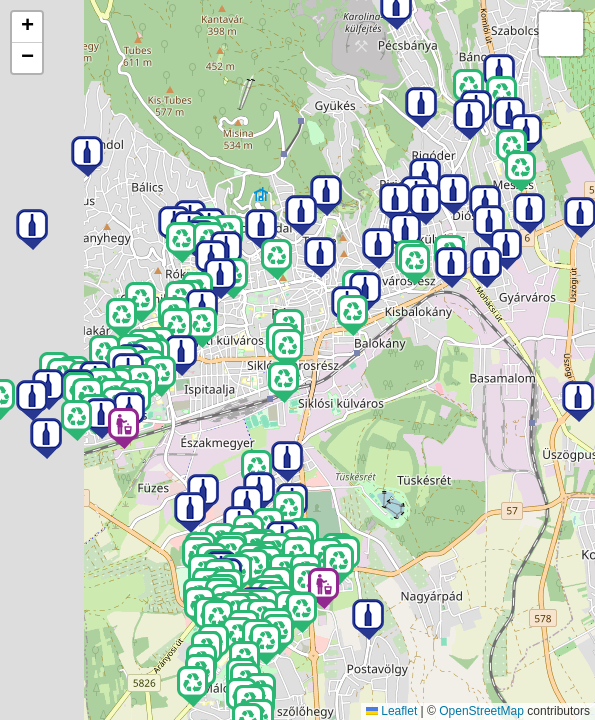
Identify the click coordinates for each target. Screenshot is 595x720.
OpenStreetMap (481, 711)
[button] (124, 428)
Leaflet (391, 711)
